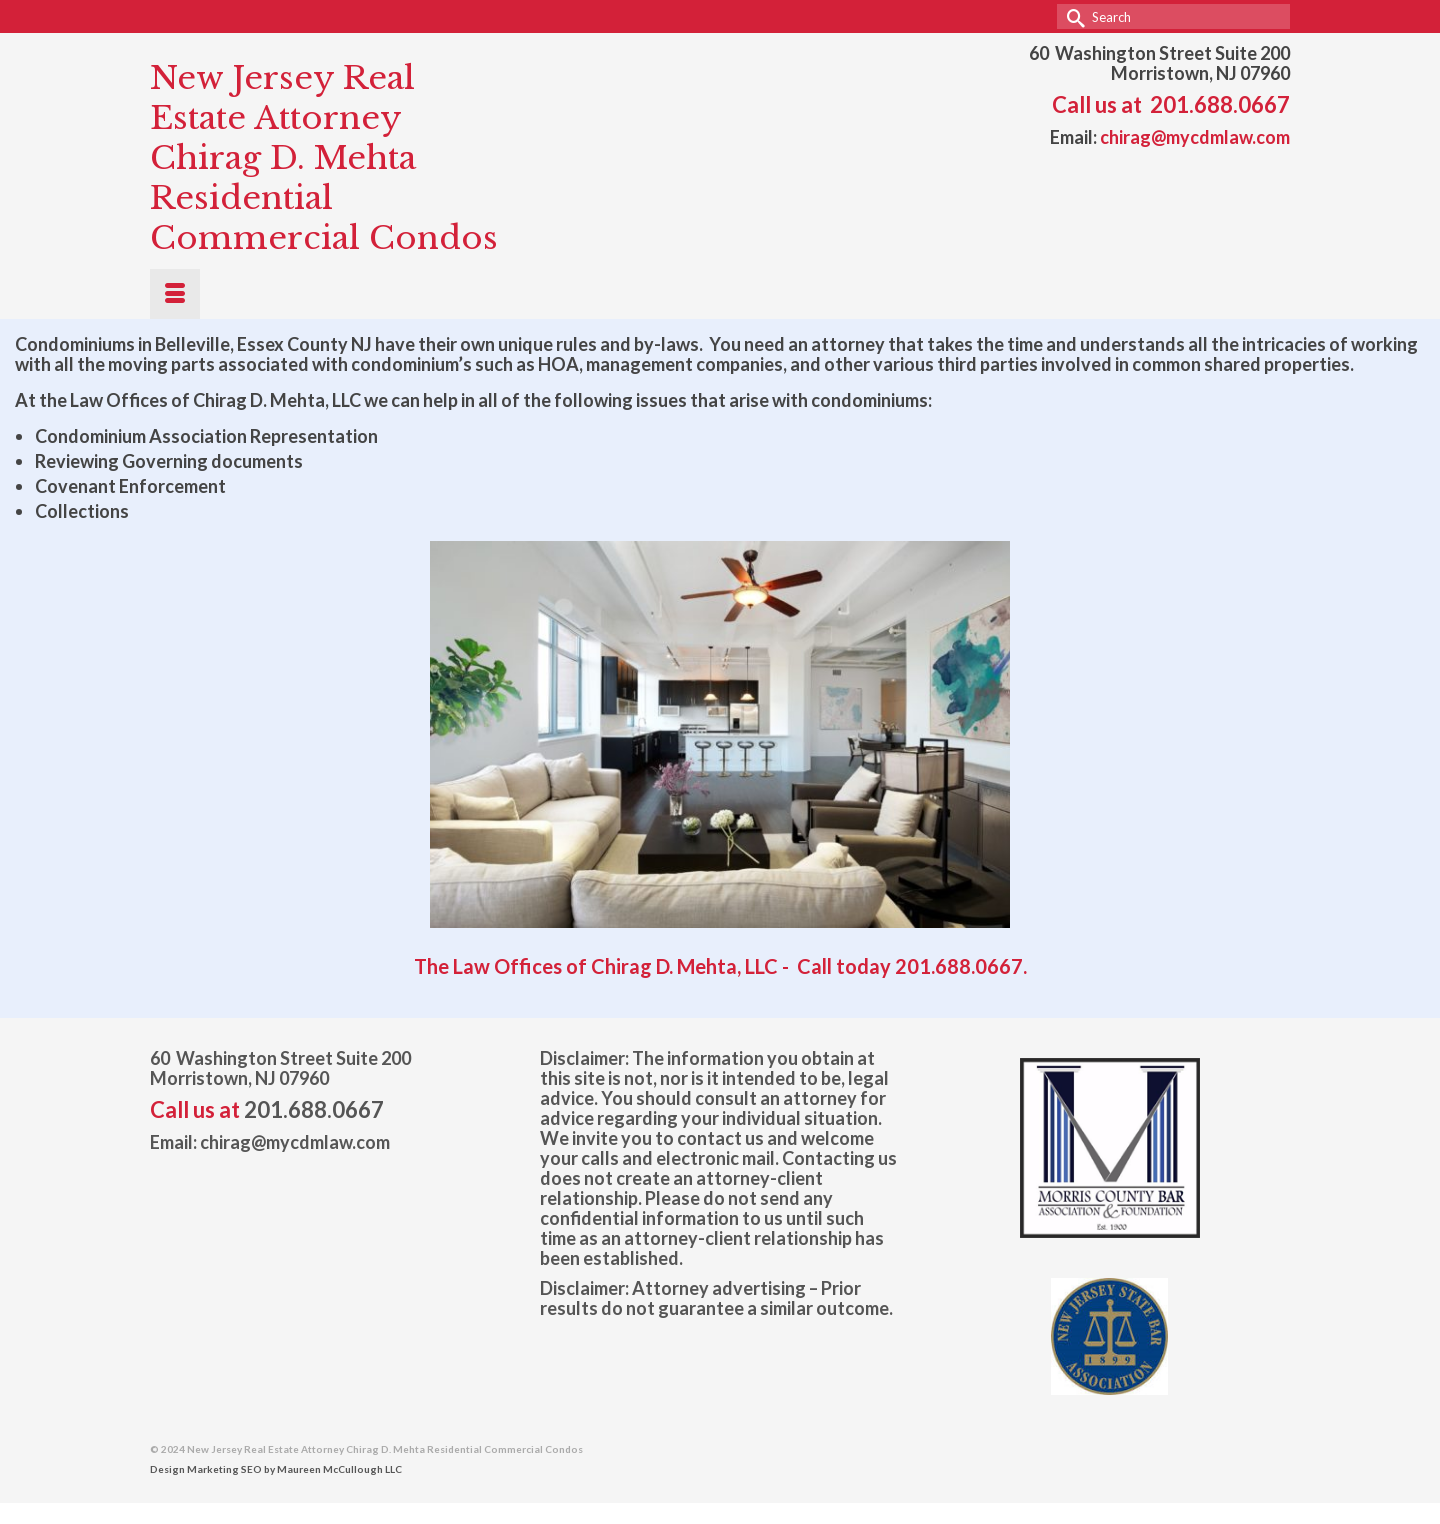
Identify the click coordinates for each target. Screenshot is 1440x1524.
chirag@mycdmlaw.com (1195, 137)
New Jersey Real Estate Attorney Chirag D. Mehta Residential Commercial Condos (324, 158)
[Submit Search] (1072, 16)
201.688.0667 (1220, 104)
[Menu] (175, 294)
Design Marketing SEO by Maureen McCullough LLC (276, 1469)
